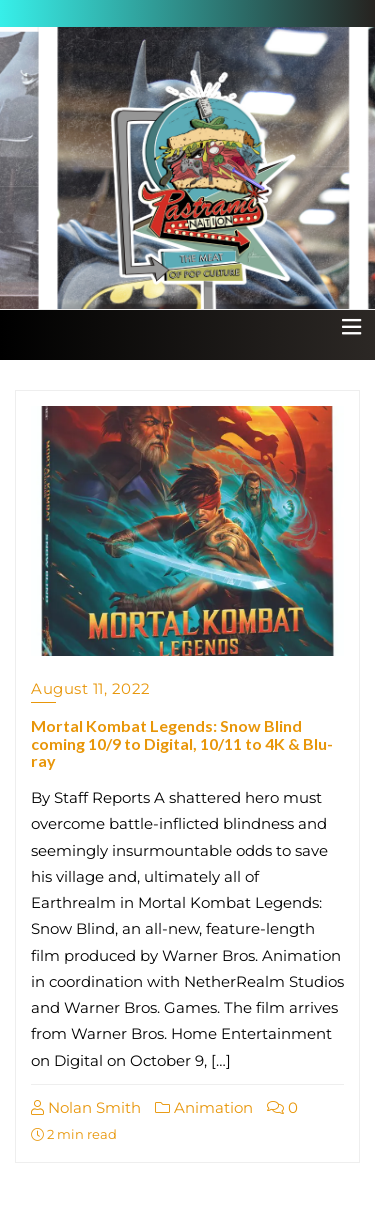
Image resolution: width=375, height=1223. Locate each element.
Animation (204, 1107)
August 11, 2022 (91, 688)
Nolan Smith (86, 1107)
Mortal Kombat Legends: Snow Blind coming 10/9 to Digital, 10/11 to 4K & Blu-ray (182, 743)
